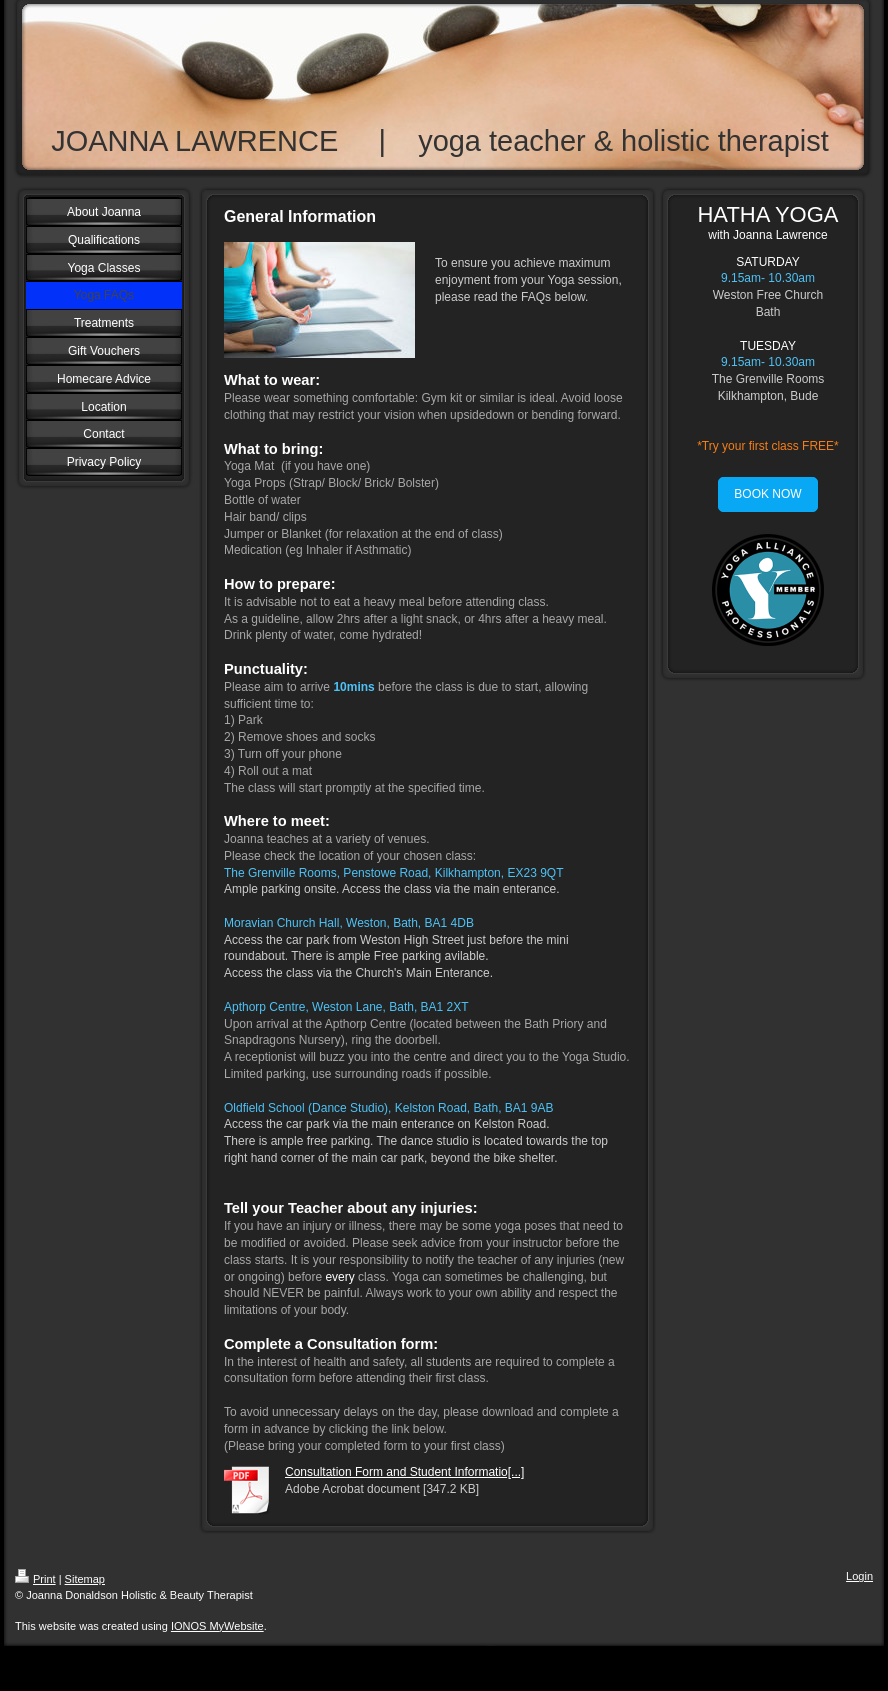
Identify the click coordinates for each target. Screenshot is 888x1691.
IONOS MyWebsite (217, 1626)
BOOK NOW (767, 494)
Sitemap (85, 1579)
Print (35, 1579)
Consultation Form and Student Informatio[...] (404, 1472)
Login (859, 1576)
